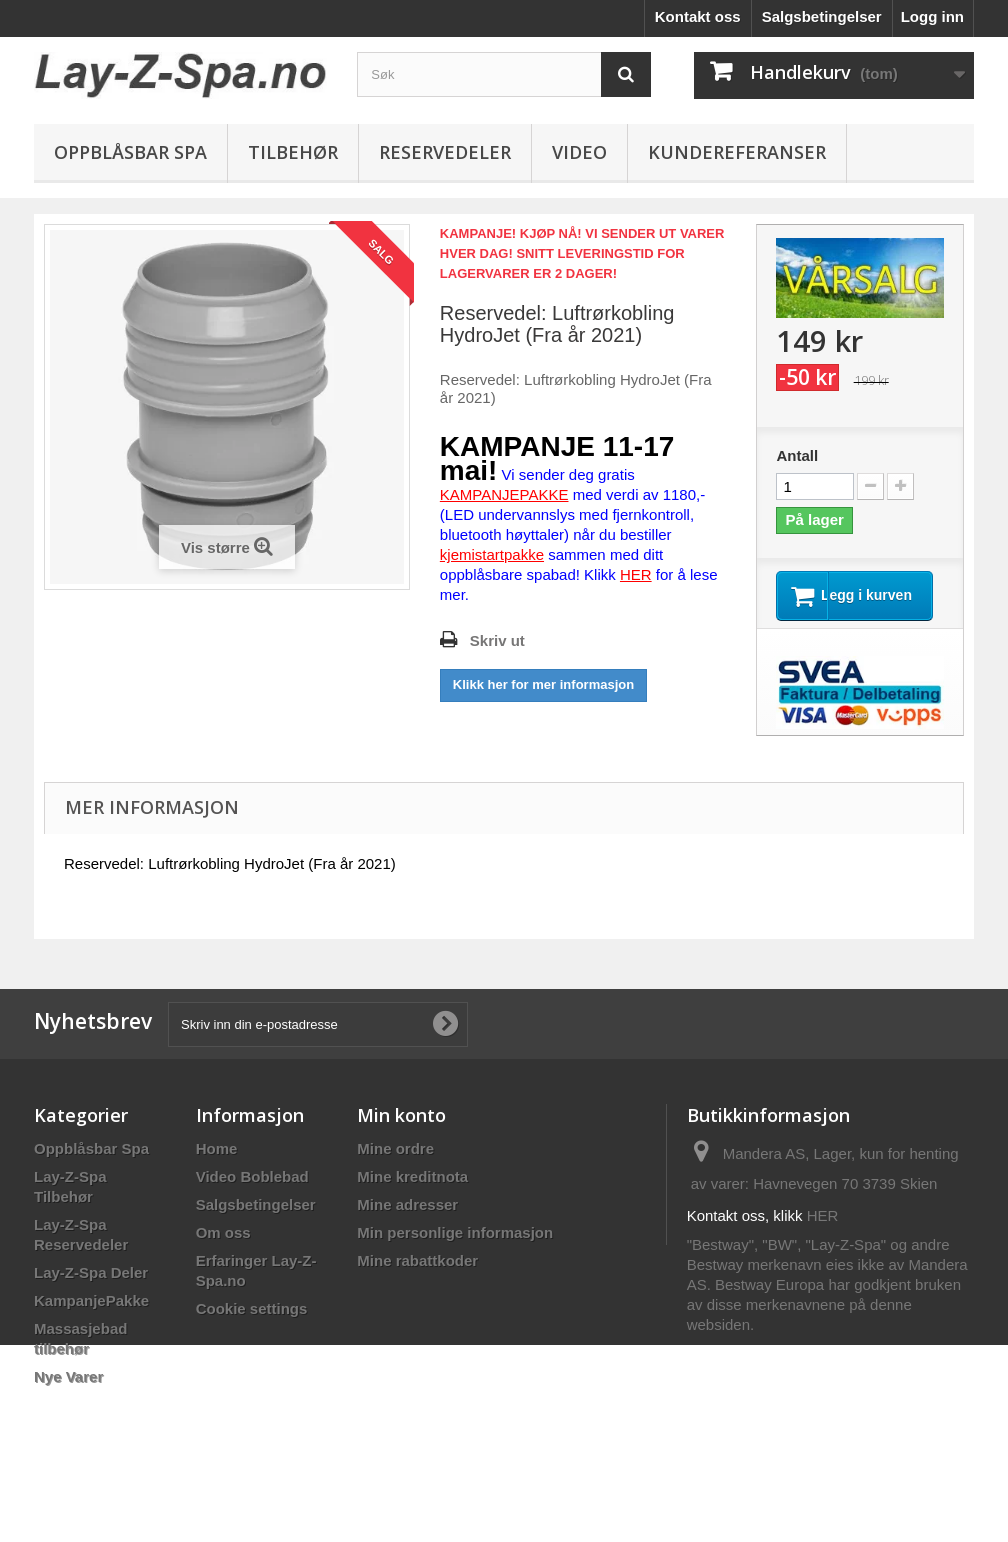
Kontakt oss (698, 16)
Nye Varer (68, 1394)
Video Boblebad (252, 1194)
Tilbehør (293, 152)
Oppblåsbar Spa (130, 152)
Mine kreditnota (412, 1194)
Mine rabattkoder (417, 1278)
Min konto (401, 1133)
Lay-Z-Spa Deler (91, 1290)
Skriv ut (497, 640)
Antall (797, 455)
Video (579, 152)
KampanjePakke (91, 1318)
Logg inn (932, 16)
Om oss (223, 1250)
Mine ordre (395, 1166)
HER (823, 1233)
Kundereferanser (737, 152)
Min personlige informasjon (455, 1250)
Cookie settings (252, 1326)
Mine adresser (407, 1222)
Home (217, 1166)
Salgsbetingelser (822, 16)
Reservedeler (445, 152)
